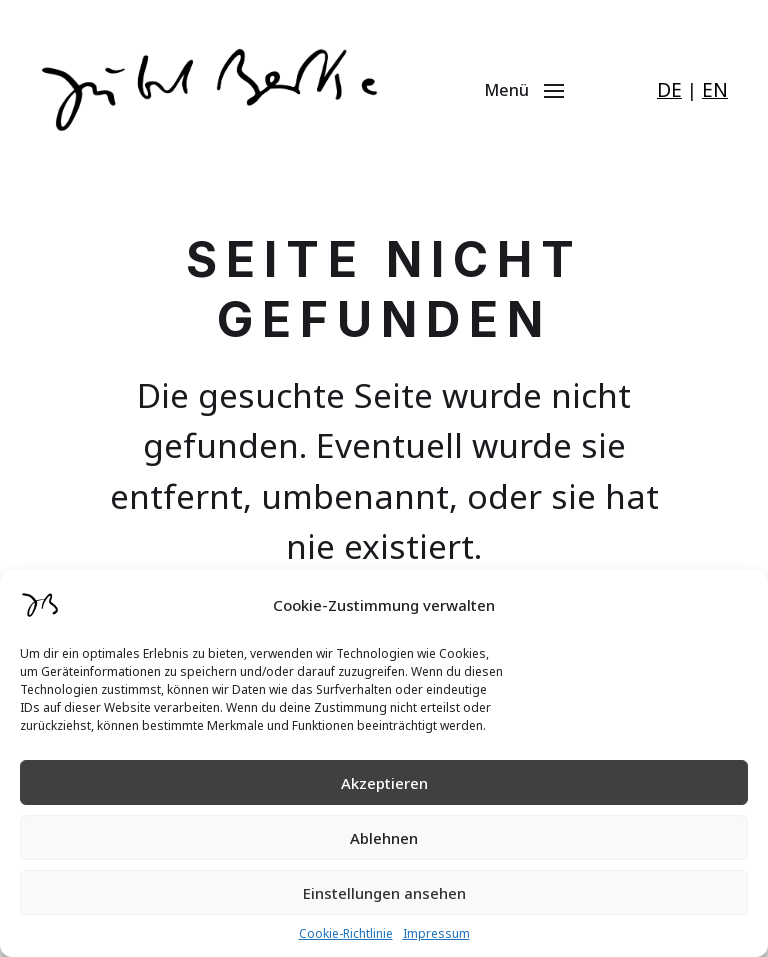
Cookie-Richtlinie (346, 933)
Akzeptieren (384, 783)
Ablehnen (384, 838)
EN (715, 90)
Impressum (436, 933)
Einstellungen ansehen (384, 893)
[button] (537, 90)
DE (669, 90)
